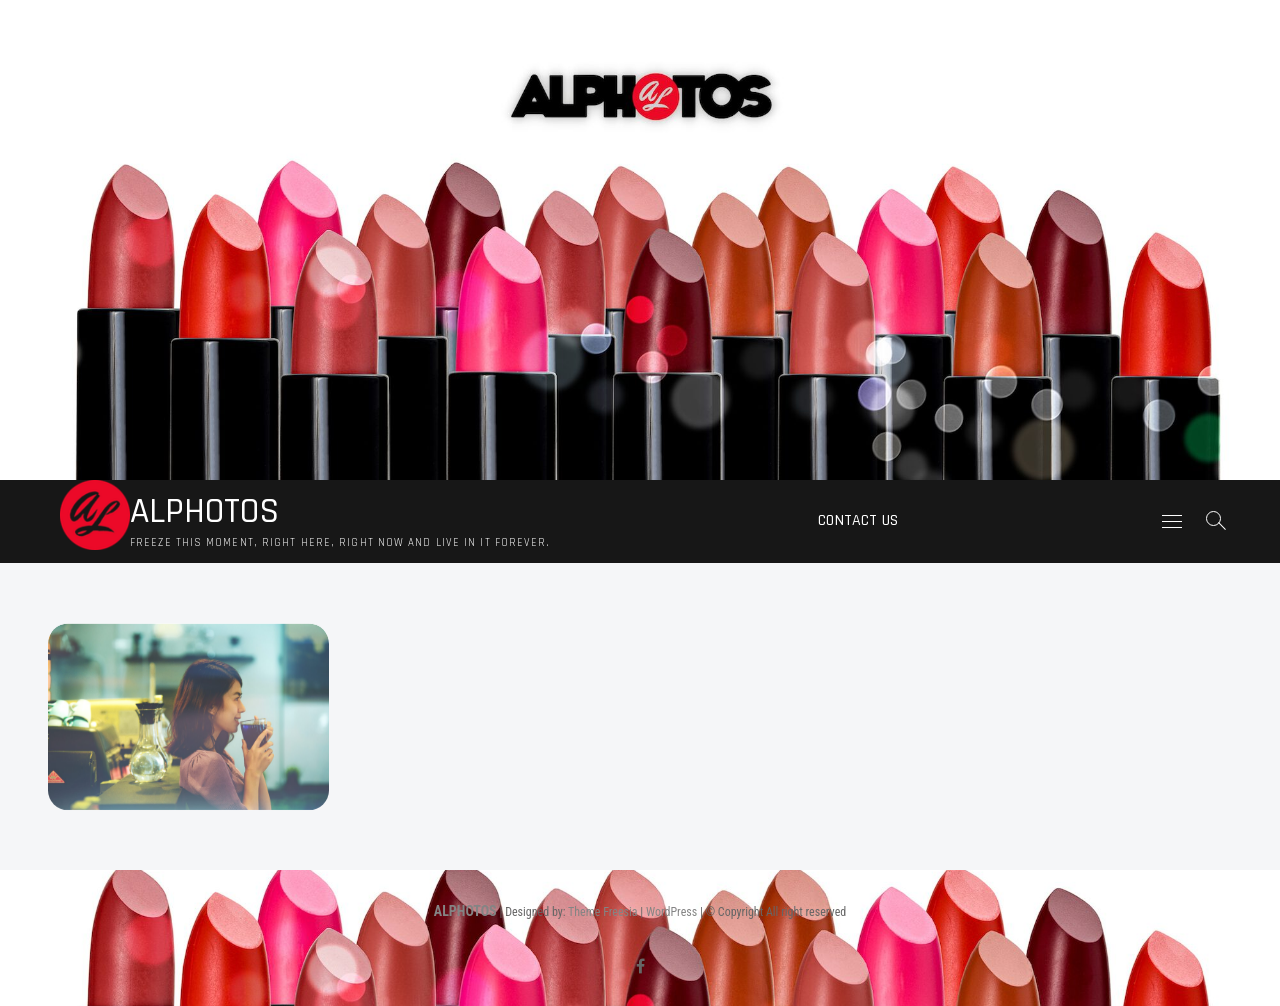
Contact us (858, 520)
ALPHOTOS (204, 512)
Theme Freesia (602, 912)
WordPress (671, 912)
